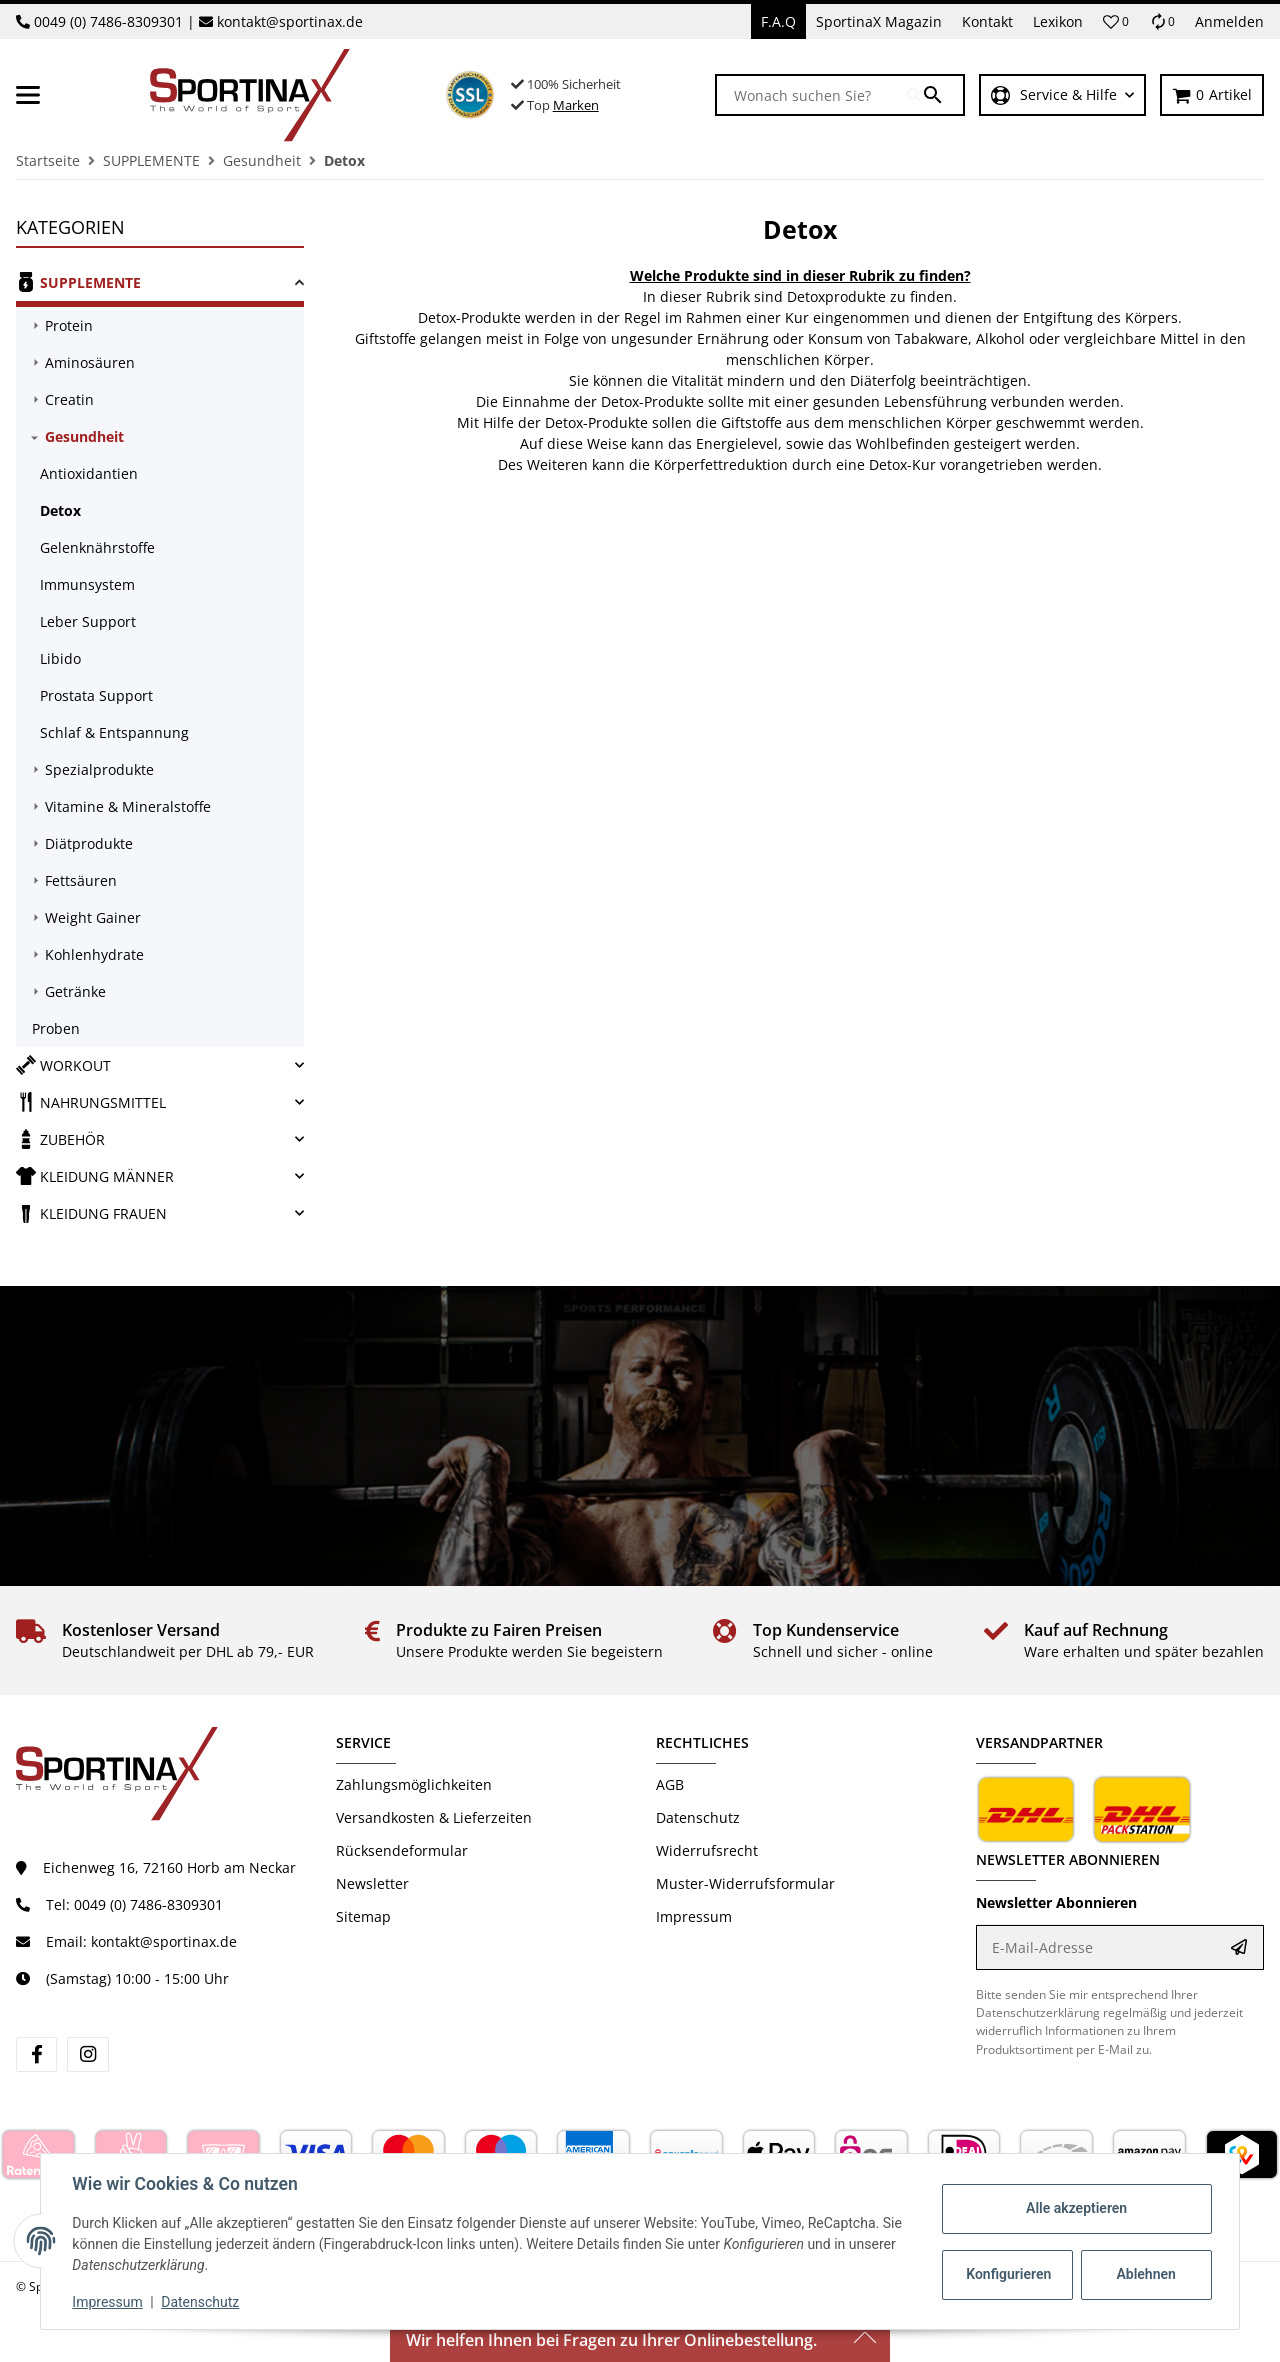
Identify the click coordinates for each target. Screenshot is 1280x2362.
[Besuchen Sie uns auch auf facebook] (36, 2054)
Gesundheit (84, 436)
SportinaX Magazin (879, 21)
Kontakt (987, 21)
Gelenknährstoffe (97, 547)
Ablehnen (1145, 2274)
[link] (160, 285)
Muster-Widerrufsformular (745, 1883)
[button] (1116, 22)
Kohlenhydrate (94, 954)
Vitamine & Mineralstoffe (128, 806)
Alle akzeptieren (1075, 2208)
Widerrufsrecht (707, 1850)
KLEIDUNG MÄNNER (95, 1176)
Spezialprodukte (99, 769)
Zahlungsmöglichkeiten (414, 1784)
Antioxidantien (89, 473)
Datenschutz (201, 2302)
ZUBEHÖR (60, 1139)
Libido (60, 658)
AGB (670, 1784)
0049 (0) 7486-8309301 (108, 21)
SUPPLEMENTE (78, 282)
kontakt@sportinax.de (290, 21)
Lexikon (1058, 21)
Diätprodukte (89, 843)
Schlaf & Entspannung (114, 732)
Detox (60, 510)
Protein (69, 325)
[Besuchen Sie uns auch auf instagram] (87, 2054)
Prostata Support (96, 695)
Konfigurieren (1008, 2274)
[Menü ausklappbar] (28, 95)
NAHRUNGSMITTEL (91, 1102)
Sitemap (363, 1916)
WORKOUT (63, 1065)
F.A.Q (778, 21)
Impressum (108, 2302)
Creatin (69, 399)
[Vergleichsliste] (1162, 21)
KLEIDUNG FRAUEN (91, 1213)
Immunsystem (87, 584)
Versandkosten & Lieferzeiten (434, 1817)
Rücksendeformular (402, 1850)
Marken (576, 105)
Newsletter (372, 1883)
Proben (56, 1028)
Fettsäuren (81, 880)
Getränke (75, 991)
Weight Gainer (93, 917)
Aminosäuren (90, 362)
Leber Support (88, 621)
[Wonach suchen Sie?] (812, 95)
